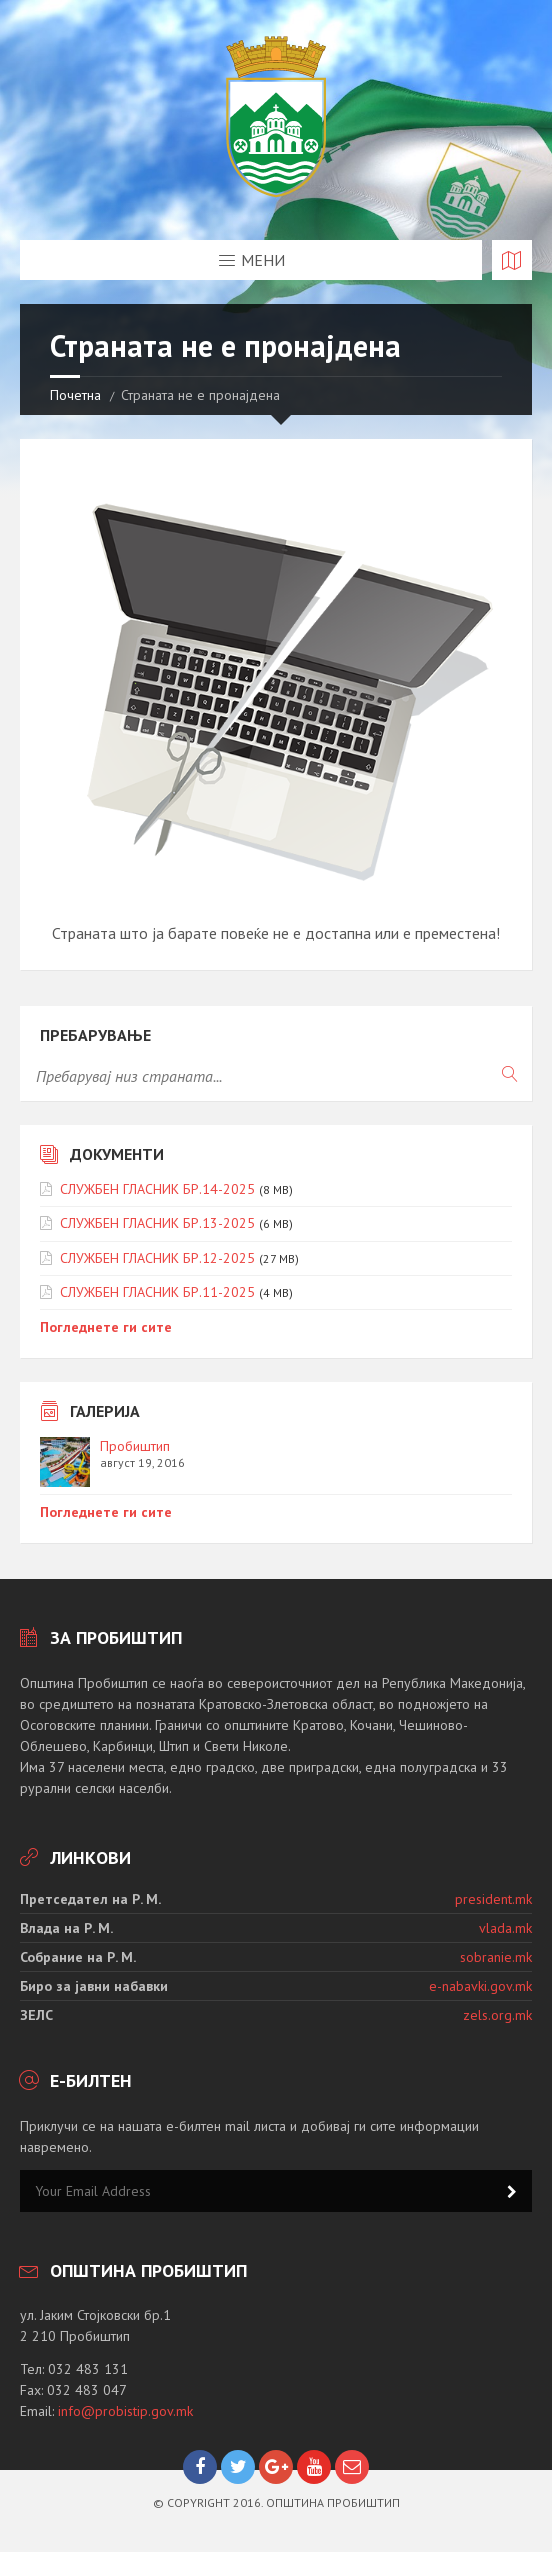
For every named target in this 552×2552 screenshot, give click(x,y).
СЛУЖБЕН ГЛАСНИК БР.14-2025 (157, 1189)
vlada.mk (505, 1928)
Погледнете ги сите (106, 1327)
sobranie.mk (496, 1957)
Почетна (75, 395)
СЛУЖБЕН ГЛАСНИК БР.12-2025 (157, 1258)
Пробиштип (135, 1446)
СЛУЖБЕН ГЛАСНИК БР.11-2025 (157, 1292)
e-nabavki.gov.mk (480, 1986)
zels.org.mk (497, 2015)
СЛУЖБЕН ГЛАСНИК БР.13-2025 (157, 1223)
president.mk (493, 1899)
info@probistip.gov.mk (125, 2411)
